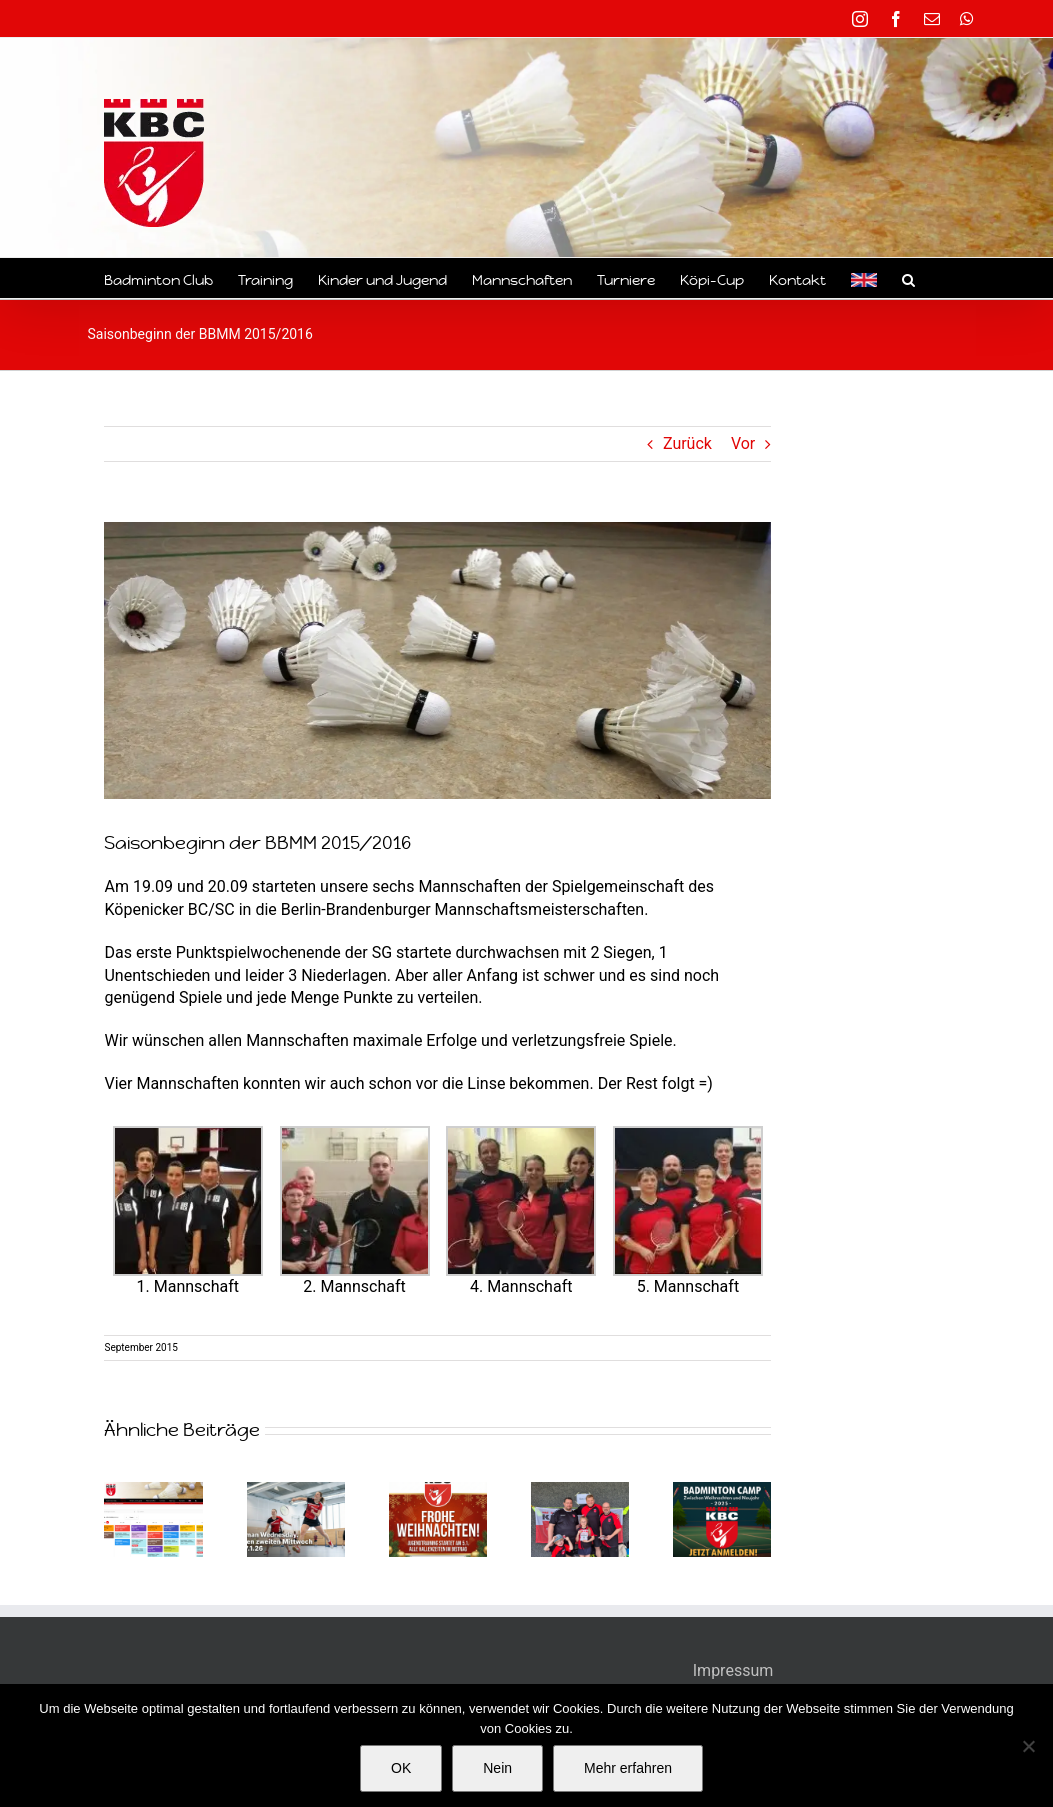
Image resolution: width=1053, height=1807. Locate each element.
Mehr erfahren (628, 1768)
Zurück (687, 443)
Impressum (733, 1670)
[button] (908, 278)
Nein (497, 1768)
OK (401, 1768)
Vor (743, 443)
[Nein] (1028, 1746)
